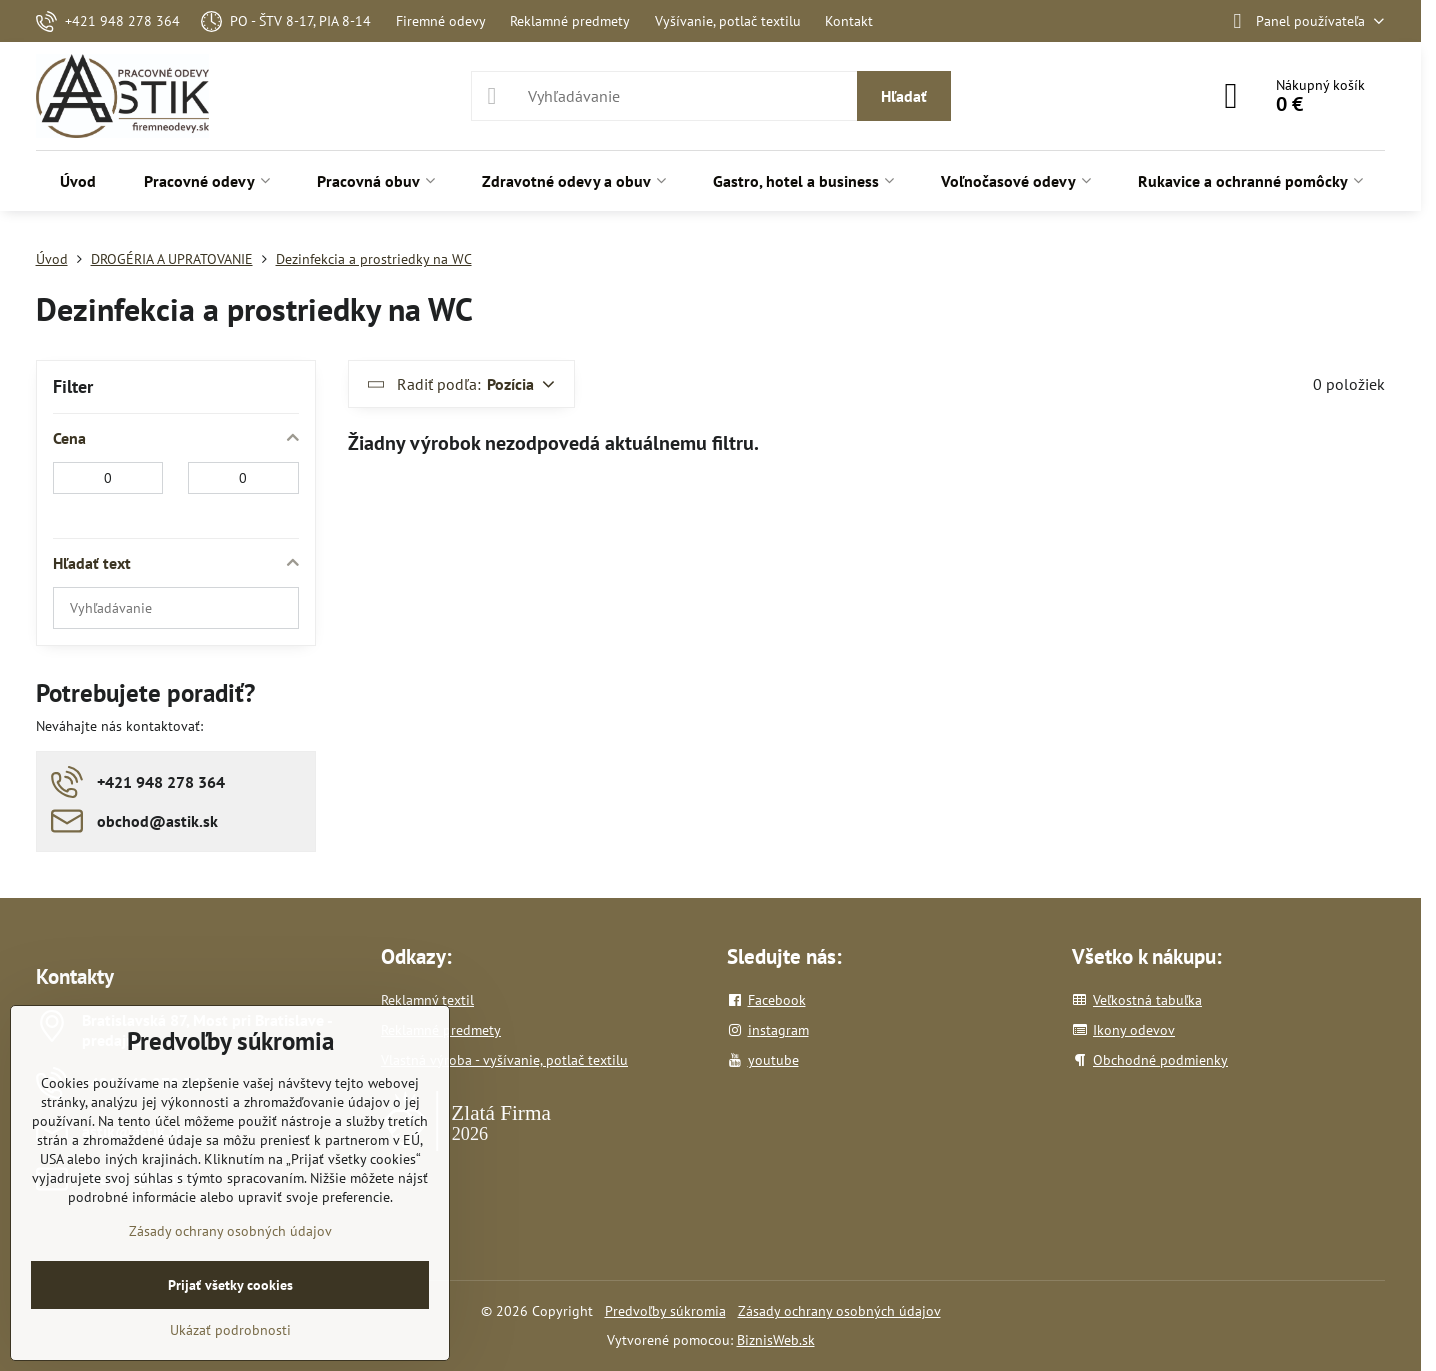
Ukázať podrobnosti (230, 1330)
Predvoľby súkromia (665, 1311)
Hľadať (904, 96)
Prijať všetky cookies (230, 1285)
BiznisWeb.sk (776, 1340)
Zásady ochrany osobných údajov (839, 1311)
